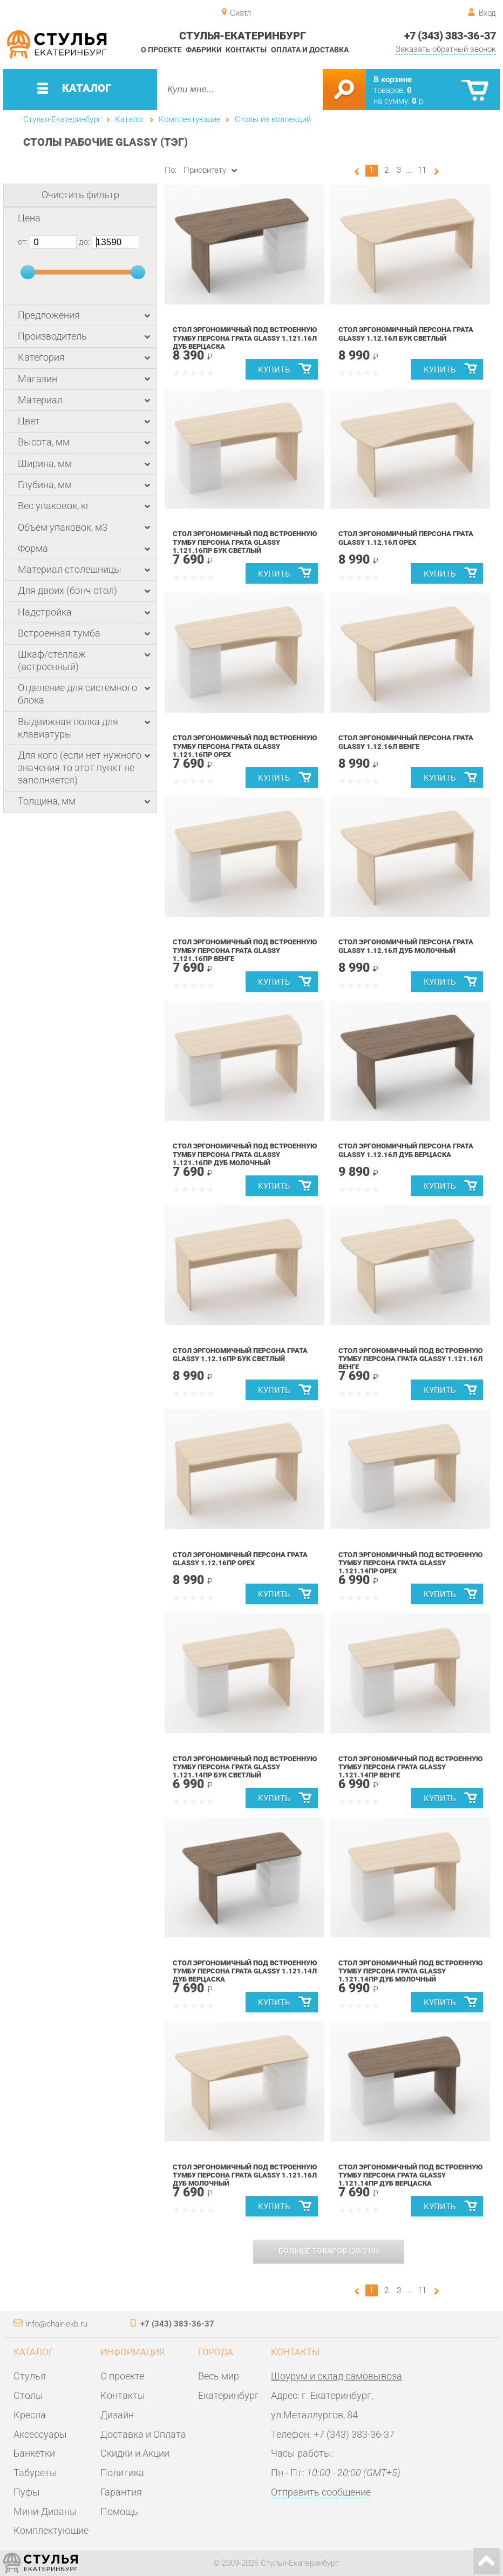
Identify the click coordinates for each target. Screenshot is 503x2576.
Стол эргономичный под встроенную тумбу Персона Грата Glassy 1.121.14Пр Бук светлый (245, 1767)
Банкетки (34, 2453)
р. (418, 101)
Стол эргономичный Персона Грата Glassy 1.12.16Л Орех (405, 538)
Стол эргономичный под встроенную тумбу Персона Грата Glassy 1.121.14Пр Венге (410, 1767)
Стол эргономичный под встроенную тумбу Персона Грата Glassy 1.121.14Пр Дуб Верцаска (410, 2175)
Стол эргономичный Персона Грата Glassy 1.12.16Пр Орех (240, 1559)
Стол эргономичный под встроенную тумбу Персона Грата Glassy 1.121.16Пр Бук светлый (245, 542)
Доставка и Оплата (143, 2434)
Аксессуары (40, 2434)
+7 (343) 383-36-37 (450, 35)
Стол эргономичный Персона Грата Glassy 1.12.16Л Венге (405, 742)
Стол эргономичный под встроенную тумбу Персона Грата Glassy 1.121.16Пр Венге (245, 950)
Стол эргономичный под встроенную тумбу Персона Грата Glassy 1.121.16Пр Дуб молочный (245, 1154)
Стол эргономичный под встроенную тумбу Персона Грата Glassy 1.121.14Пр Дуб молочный (410, 1971)
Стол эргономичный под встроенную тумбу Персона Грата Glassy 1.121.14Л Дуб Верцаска (245, 1971)
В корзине (392, 79)
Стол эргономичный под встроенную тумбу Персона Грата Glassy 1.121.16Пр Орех (245, 746)
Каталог (130, 119)
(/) (328, 2251)
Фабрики (204, 49)
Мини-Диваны (45, 2511)
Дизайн (117, 2415)
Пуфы (26, 2492)
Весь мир (218, 2376)
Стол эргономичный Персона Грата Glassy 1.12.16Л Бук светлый (405, 334)
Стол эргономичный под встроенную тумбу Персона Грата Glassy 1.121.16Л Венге (410, 1359)
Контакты (246, 49)
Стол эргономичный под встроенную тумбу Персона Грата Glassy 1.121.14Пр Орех (410, 1563)
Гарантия (121, 2492)
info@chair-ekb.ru (56, 2324)
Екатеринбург (228, 2395)
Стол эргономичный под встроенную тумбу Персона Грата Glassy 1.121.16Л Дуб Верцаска (245, 338)
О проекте (161, 49)
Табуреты (35, 2472)
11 (422, 170)
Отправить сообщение (321, 2492)
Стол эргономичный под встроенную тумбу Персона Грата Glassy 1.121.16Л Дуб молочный (245, 2175)
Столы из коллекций (273, 119)
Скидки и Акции (134, 2453)
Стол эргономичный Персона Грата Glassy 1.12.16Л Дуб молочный (405, 946)
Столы (28, 2395)
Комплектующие (190, 119)
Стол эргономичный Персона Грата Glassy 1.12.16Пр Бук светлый (240, 1355)
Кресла (29, 2415)
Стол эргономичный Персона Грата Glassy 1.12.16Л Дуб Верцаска (405, 1150)
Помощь (119, 2511)
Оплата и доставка (310, 49)
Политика (122, 2472)
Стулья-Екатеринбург (62, 119)
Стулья (29, 2376)
